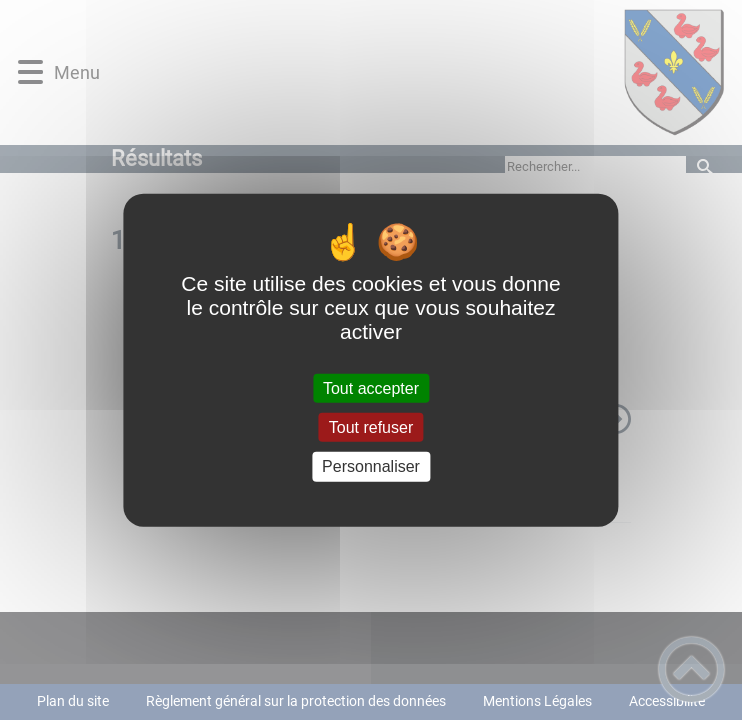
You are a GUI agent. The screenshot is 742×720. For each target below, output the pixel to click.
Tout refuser (371, 427)
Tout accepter (371, 388)
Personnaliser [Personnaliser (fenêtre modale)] (371, 466)
